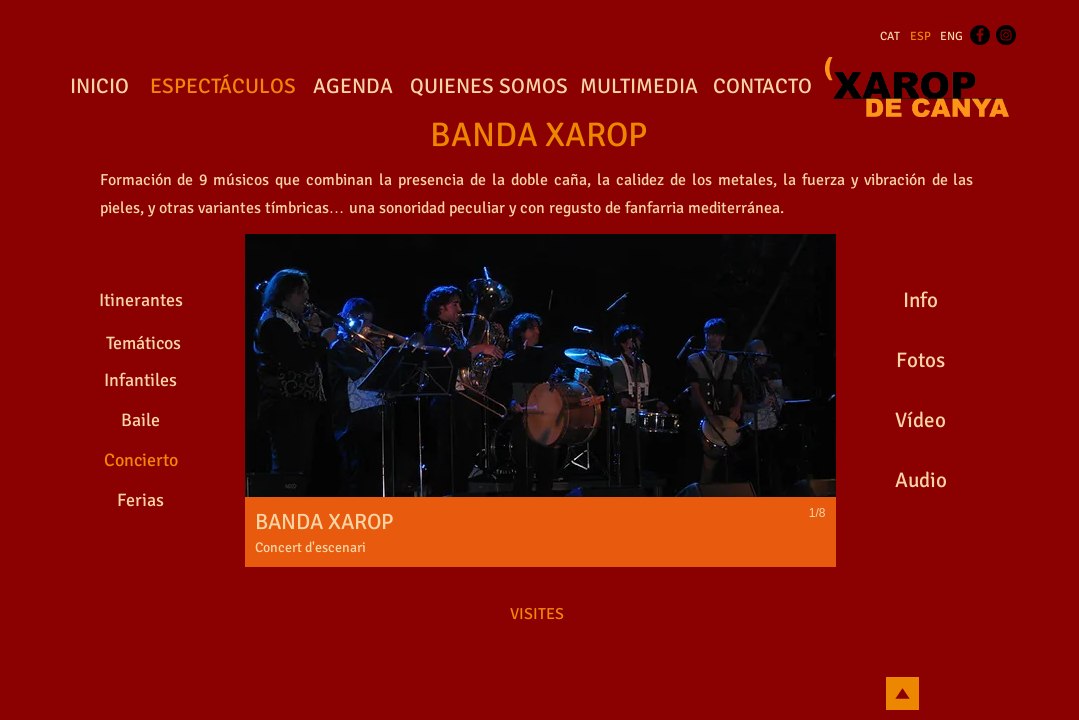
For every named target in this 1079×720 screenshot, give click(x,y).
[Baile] (141, 420)
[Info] (921, 300)
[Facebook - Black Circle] (980, 35)
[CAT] (890, 37)
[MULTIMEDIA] (639, 87)
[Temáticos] (144, 343)
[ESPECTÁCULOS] (223, 87)
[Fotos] (921, 360)
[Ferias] (141, 500)
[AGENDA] (353, 87)
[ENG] (951, 37)
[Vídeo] (921, 420)
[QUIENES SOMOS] (489, 87)
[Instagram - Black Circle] (1006, 35)
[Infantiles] (141, 380)
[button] (540, 400)
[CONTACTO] (763, 87)
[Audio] (921, 480)
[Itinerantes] (141, 300)
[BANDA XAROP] (539, 136)
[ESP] (920, 37)
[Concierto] (141, 460)
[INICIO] (100, 87)
